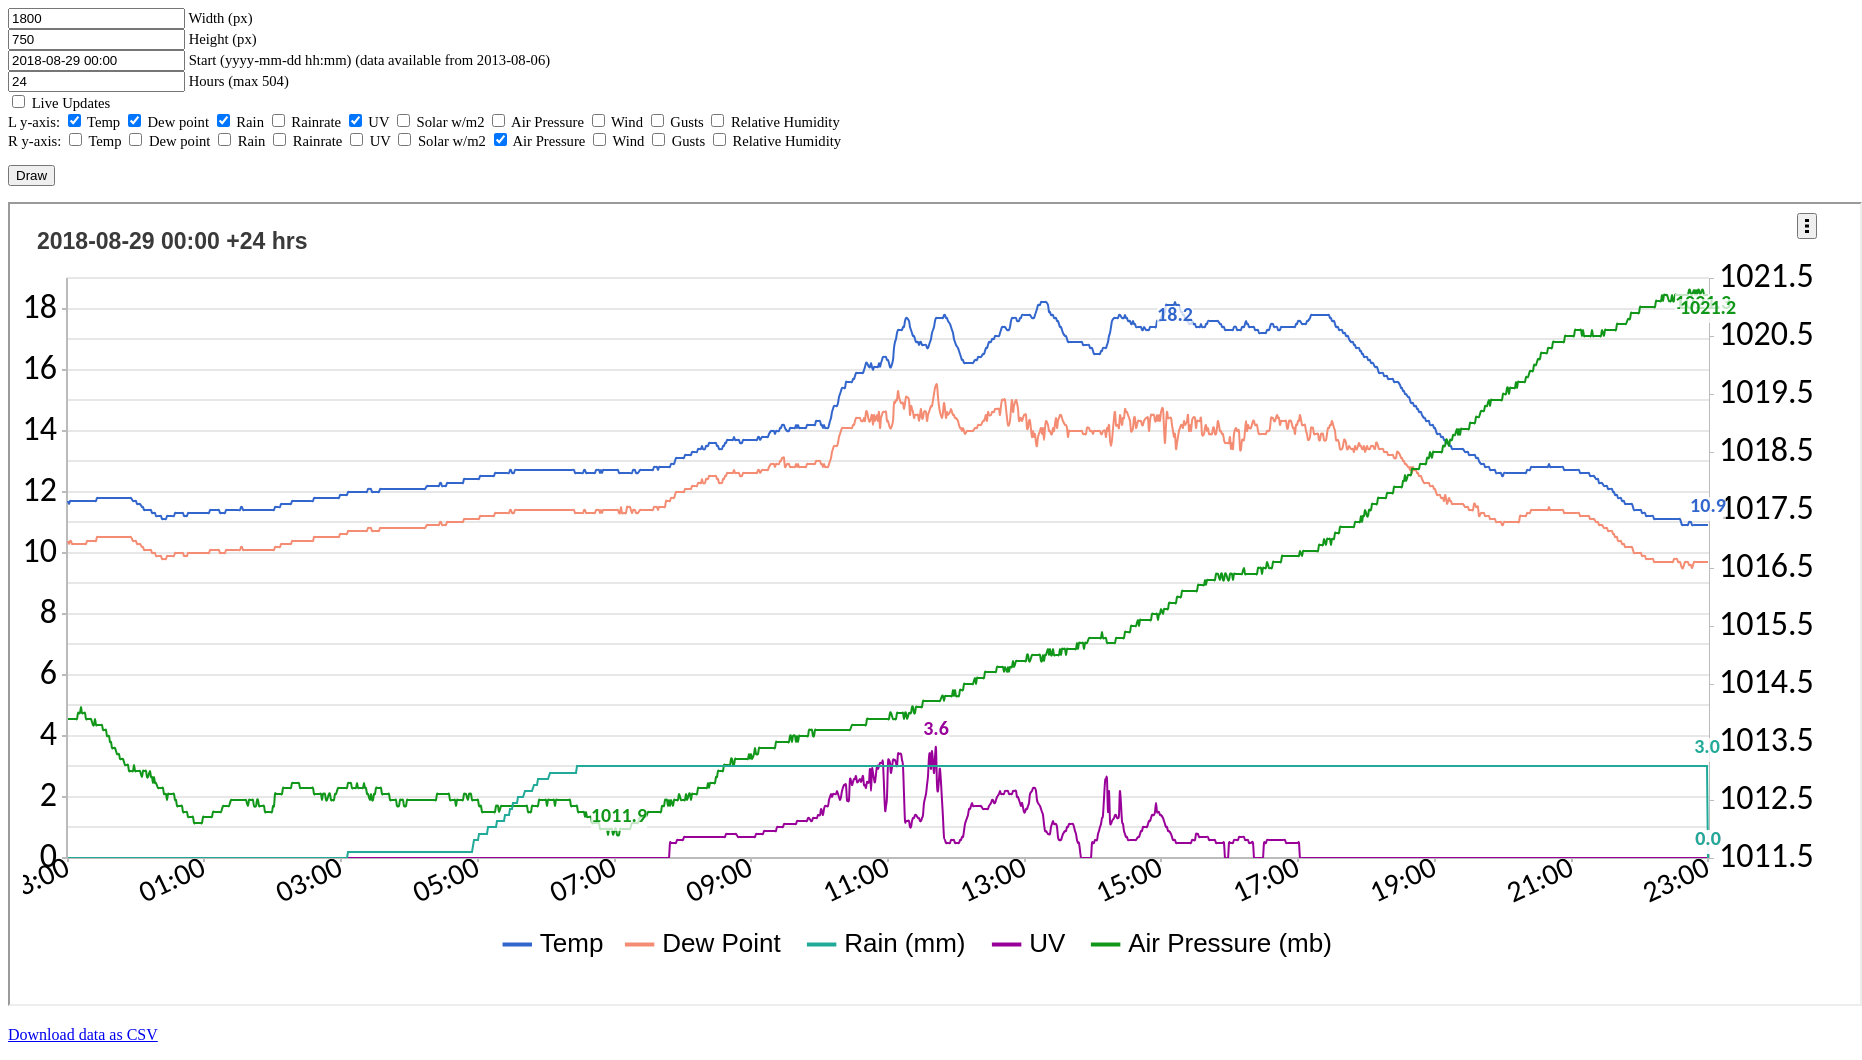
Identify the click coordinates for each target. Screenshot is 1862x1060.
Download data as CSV (83, 1034)
